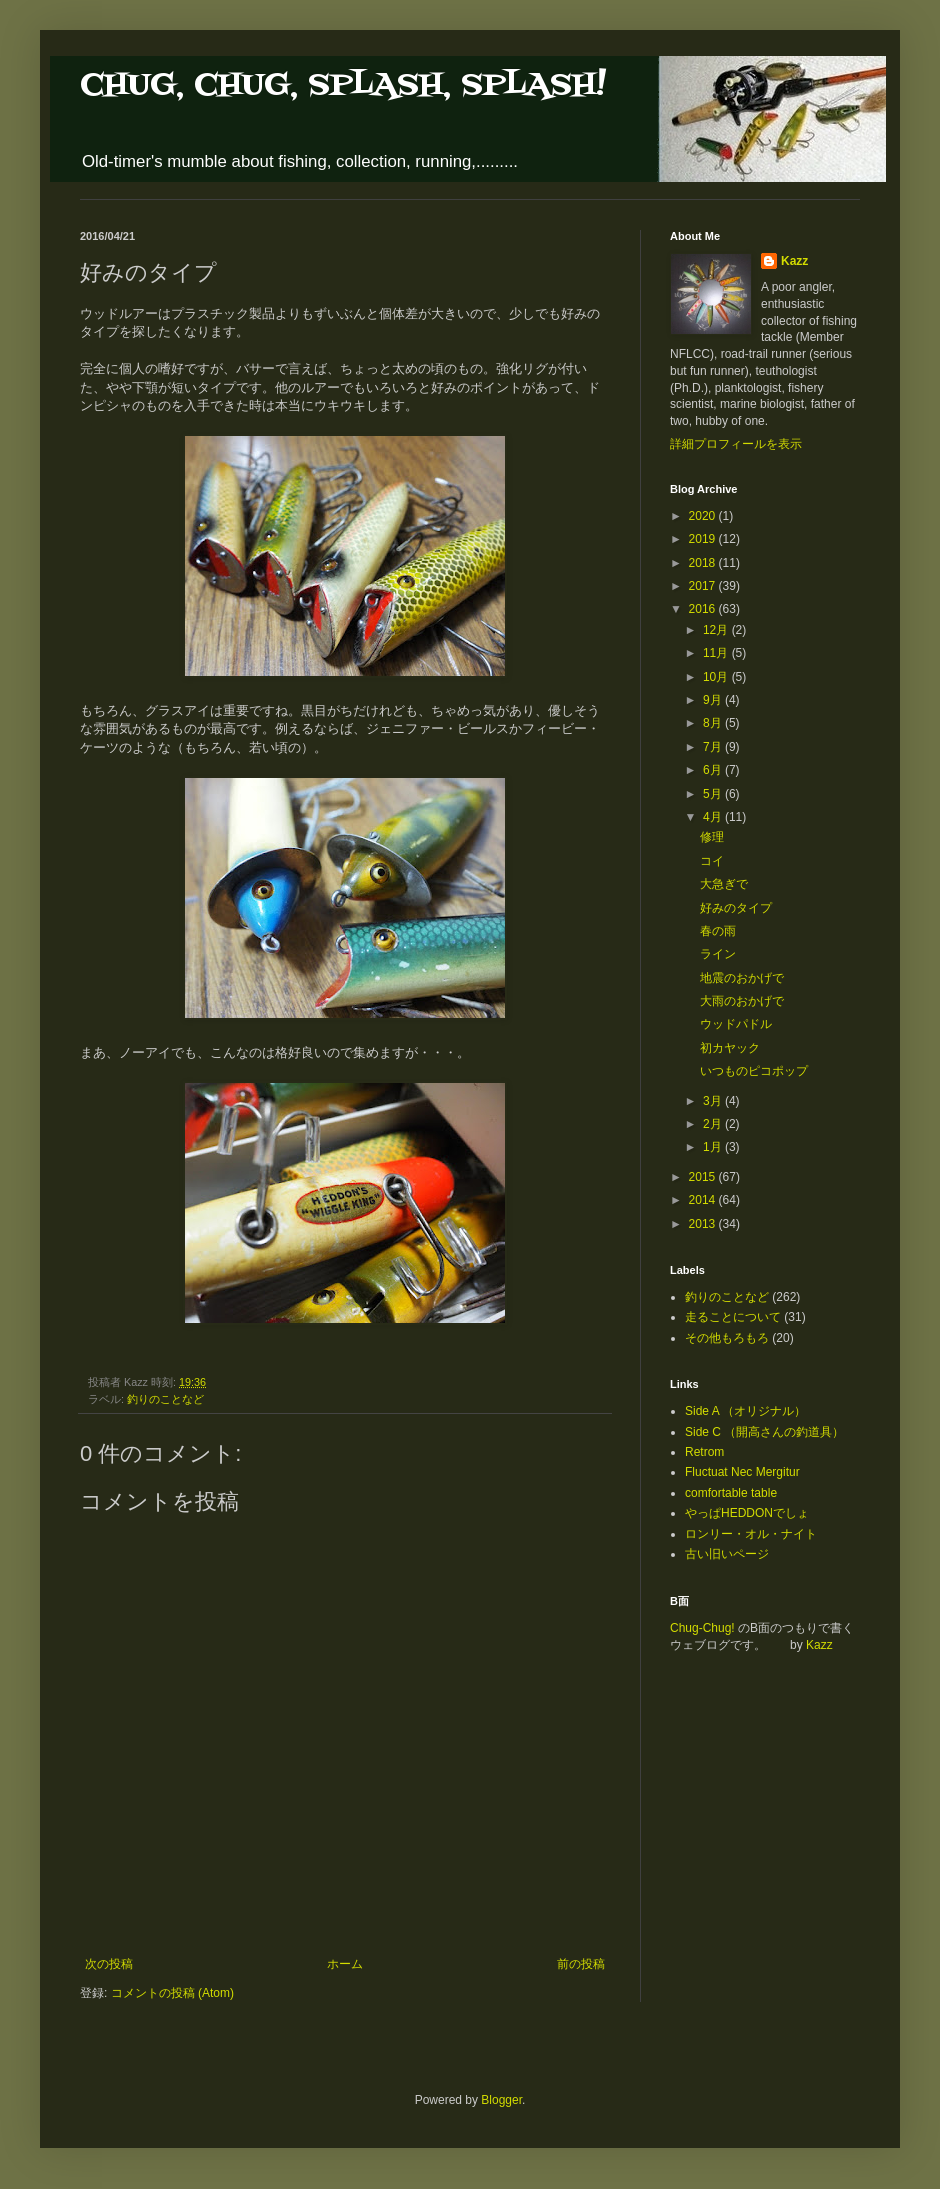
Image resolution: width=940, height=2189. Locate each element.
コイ (712, 861)
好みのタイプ (736, 908)
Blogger (501, 2100)
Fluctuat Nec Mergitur (742, 1472)
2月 (714, 1124)
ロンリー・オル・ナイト (751, 1534)
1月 (714, 1147)
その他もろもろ (727, 1338)
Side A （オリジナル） (745, 1411)
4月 (714, 817)
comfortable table (731, 1493)
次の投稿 (109, 1964)
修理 (712, 837)
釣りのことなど (165, 1399)
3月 (714, 1101)
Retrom (704, 1452)
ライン (718, 954)
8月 (714, 723)
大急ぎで (724, 884)
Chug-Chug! (702, 1628)
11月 (717, 653)
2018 (704, 563)
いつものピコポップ (754, 1071)
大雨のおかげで (742, 1001)
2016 (704, 609)
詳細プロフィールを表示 (736, 444)
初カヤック (730, 1048)
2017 (704, 586)
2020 (704, 516)
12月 (717, 630)
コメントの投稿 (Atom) (172, 1993)
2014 (704, 1200)
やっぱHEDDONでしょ (747, 1513)
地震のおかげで (742, 978)
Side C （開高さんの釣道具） (764, 1432)
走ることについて (733, 1317)
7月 (714, 747)
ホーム (345, 1964)
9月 (714, 700)
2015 (704, 1177)
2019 (704, 539)
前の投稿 (581, 1964)
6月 (714, 770)
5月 (714, 794)
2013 (704, 1224)
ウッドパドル (736, 1024)
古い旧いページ (727, 1554)
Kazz (794, 261)
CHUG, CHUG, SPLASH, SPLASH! (343, 85)
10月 (717, 677)
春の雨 (718, 931)
